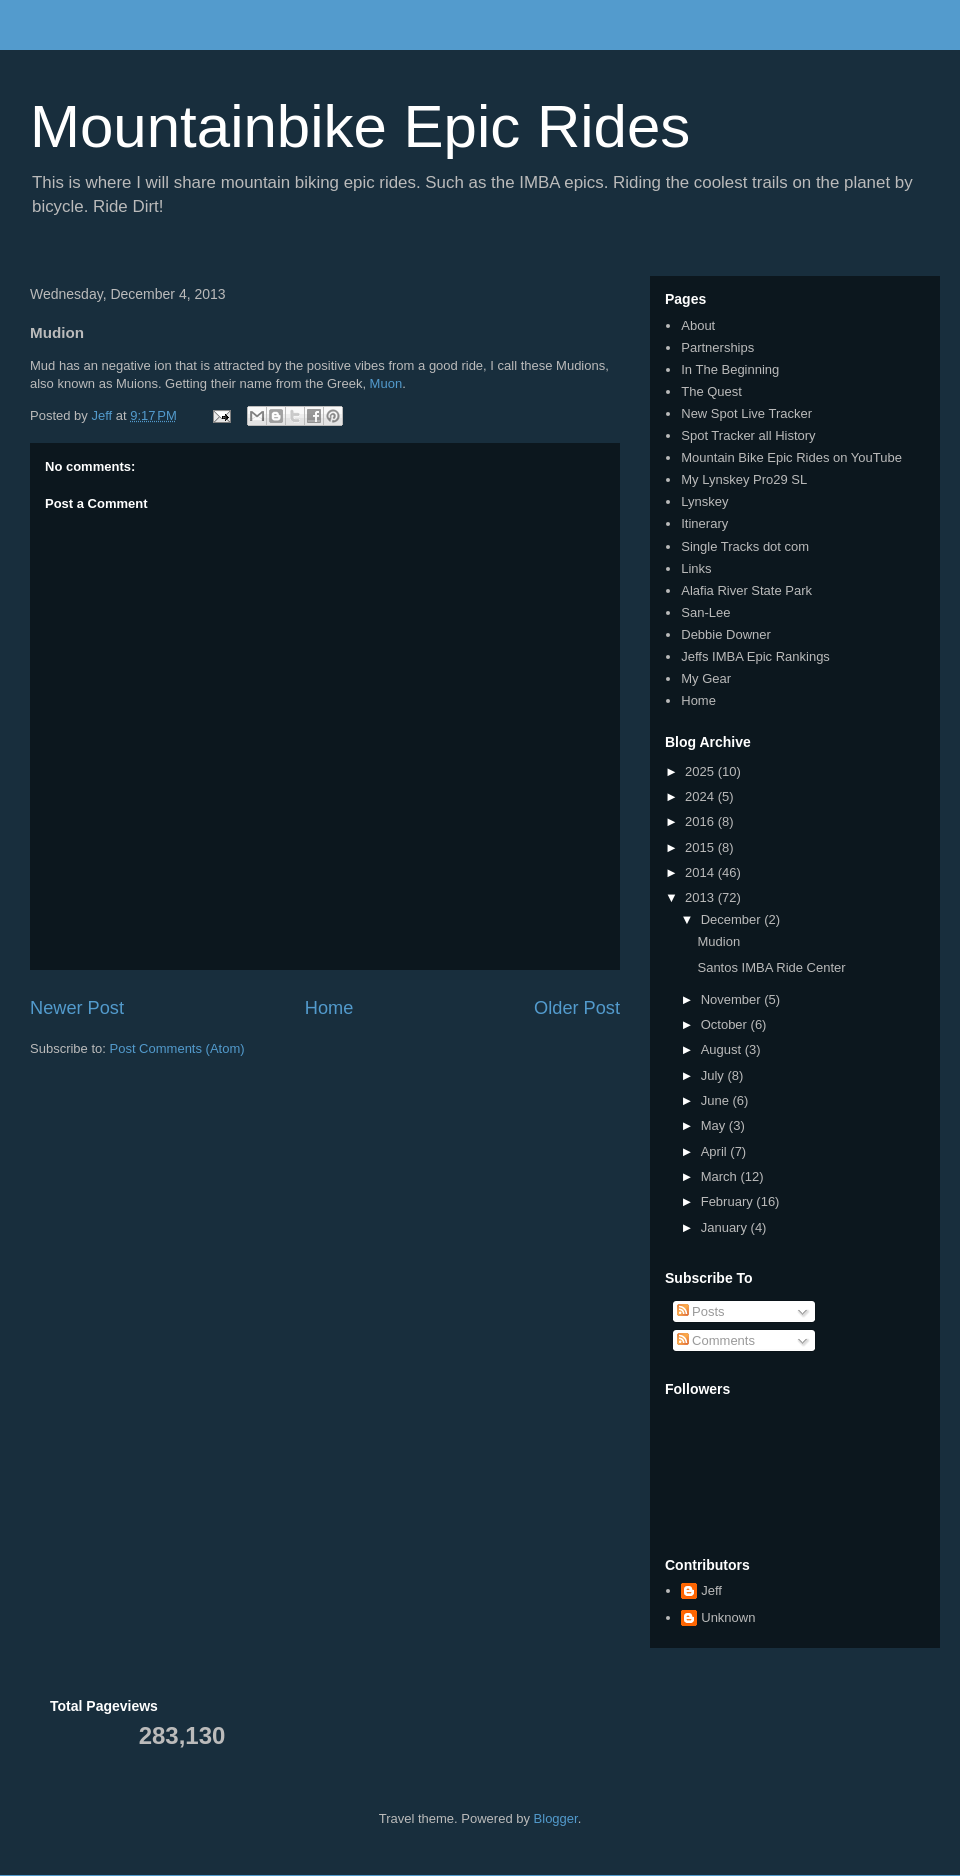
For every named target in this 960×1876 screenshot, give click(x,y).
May (715, 1125)
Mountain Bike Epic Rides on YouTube (791, 457)
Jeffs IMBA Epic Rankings (755, 656)
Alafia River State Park (746, 590)
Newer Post (77, 1008)
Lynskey (704, 501)
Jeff (711, 1590)
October (726, 1024)
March (721, 1176)
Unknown (728, 1617)
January (726, 1227)
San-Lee (705, 612)
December (733, 919)
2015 (701, 847)
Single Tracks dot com (745, 546)
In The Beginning (730, 369)
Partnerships (717, 347)
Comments (716, 1340)
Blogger (556, 1818)
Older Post (577, 1008)
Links (696, 568)
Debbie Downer (726, 634)
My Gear (706, 678)
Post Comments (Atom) (177, 1048)
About (698, 325)
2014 (701, 872)
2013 (701, 897)
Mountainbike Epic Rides (360, 126)
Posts (701, 1311)
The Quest (711, 391)
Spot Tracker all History (748, 435)
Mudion (718, 941)
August (723, 1049)
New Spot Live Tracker (746, 413)
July (714, 1075)
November (733, 999)
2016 (701, 821)
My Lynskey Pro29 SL (744, 479)
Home (329, 1008)
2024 (701, 796)
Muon (386, 383)
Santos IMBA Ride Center (771, 967)
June (717, 1100)
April (716, 1151)
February (729, 1201)
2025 (701, 771)
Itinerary (704, 523)
